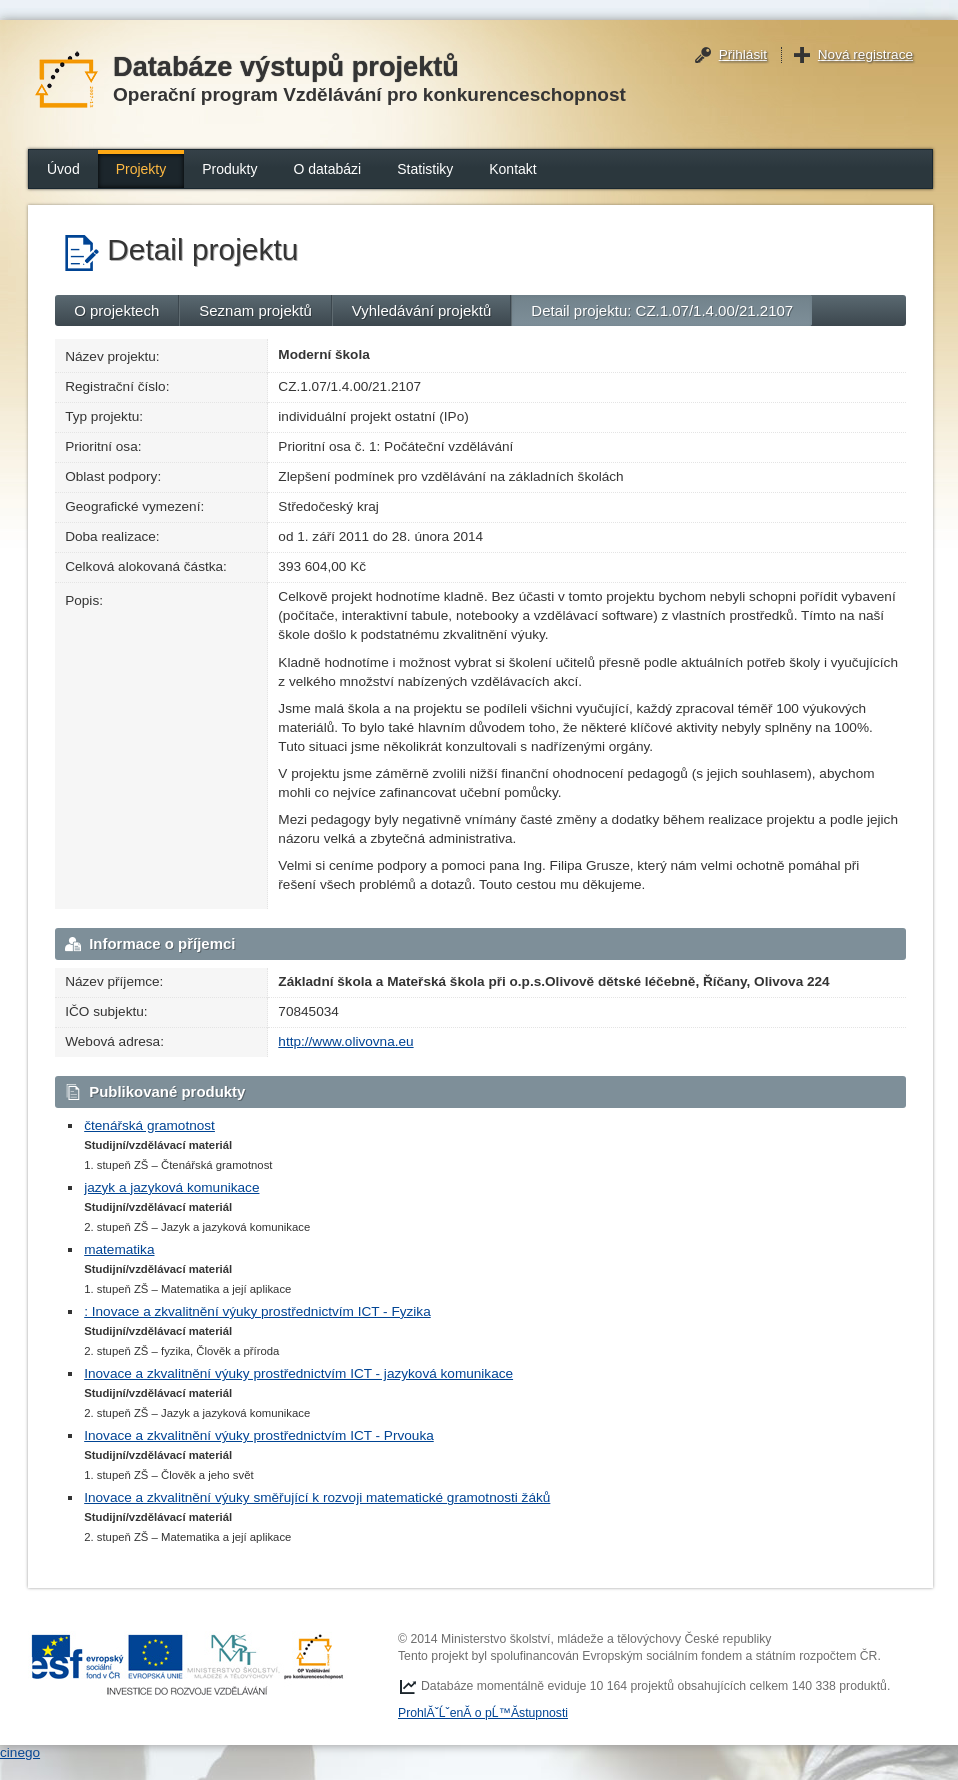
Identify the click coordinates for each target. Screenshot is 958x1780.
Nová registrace (865, 54)
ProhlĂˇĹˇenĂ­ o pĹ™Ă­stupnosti (483, 1713)
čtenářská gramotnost (149, 1125)
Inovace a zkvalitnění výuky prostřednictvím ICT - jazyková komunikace (298, 1373)
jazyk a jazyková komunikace (171, 1187)
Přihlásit (743, 54)
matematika (119, 1249)
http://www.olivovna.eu (345, 1041)
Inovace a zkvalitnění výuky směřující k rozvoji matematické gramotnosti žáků (317, 1497)
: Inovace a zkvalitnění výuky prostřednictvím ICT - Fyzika (257, 1311)
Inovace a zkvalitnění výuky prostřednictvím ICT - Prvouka (259, 1435)
